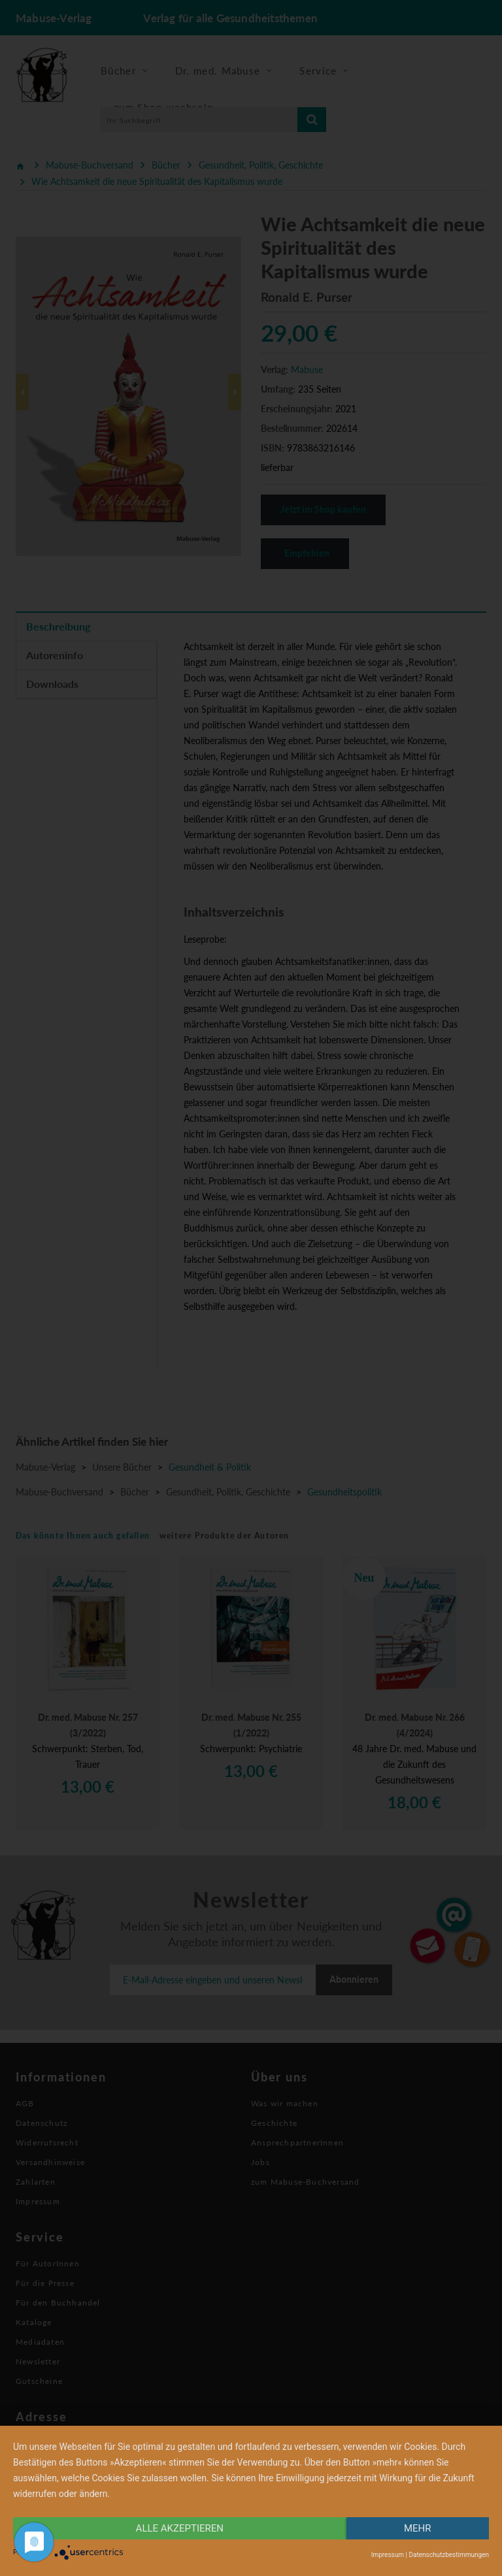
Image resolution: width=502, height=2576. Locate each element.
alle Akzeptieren (180, 2528)
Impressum (387, 2554)
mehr (417, 2528)
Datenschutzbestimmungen (449, 2554)
